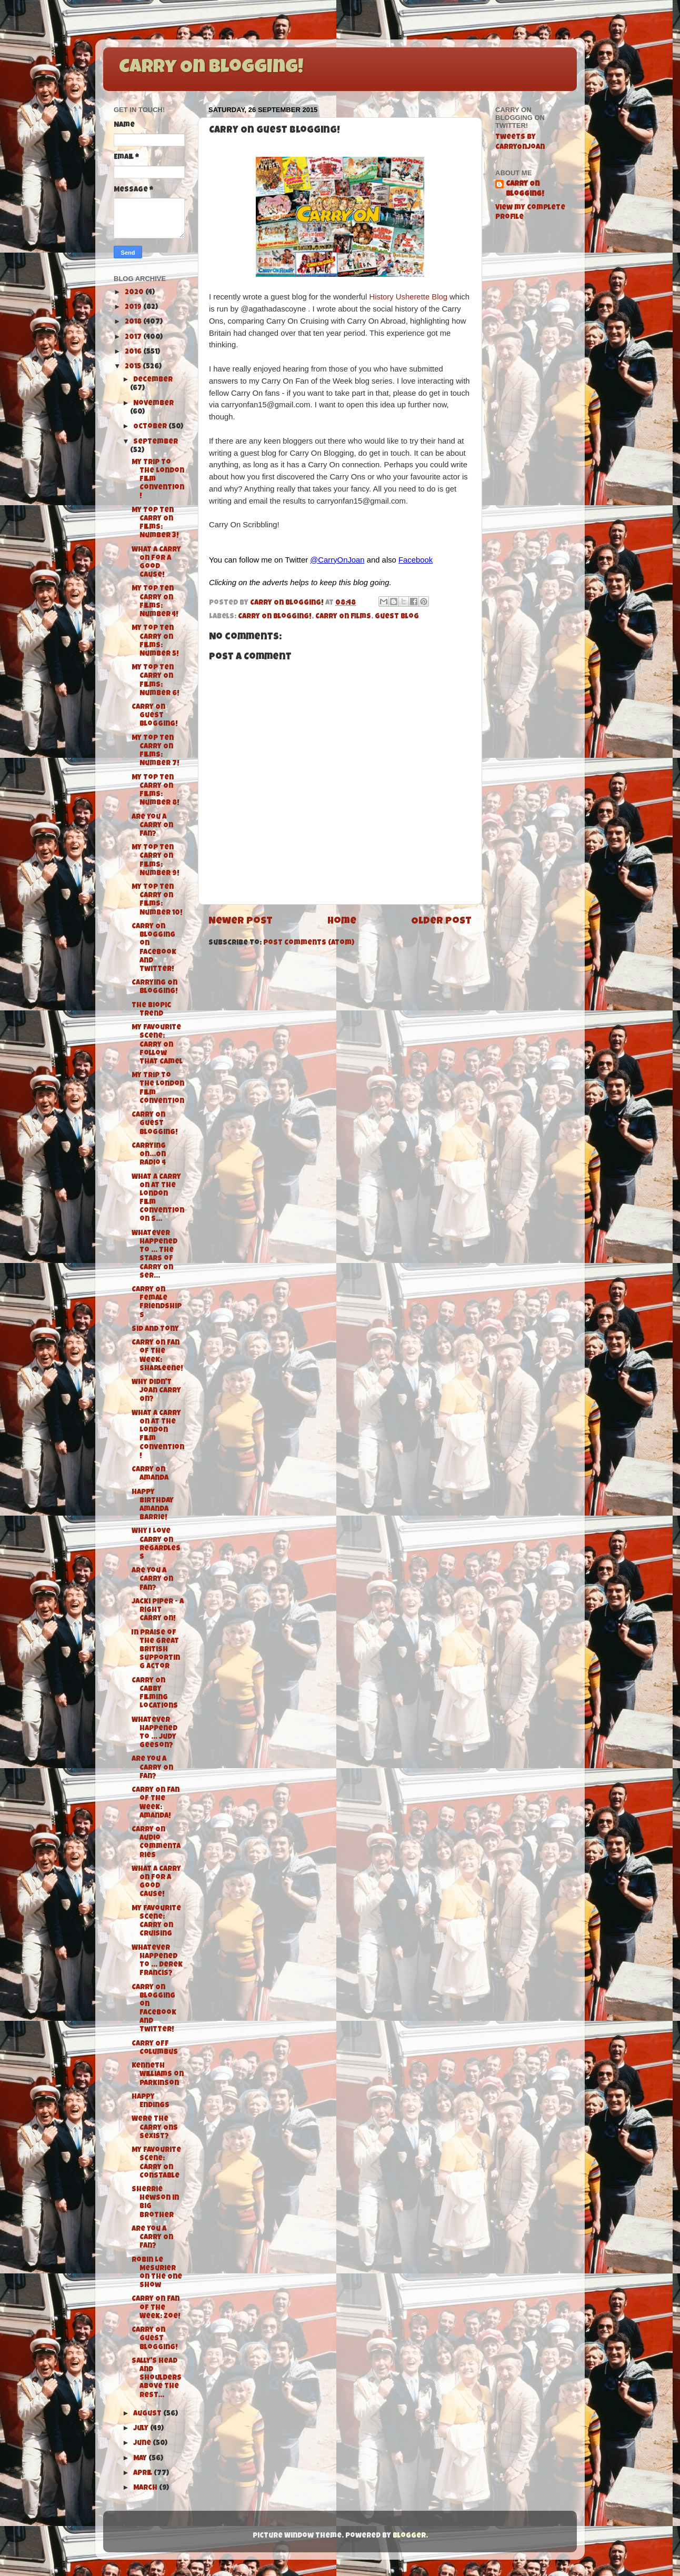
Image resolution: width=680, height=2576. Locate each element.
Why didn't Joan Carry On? (156, 1391)
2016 (134, 352)
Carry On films (343, 617)
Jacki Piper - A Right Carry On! (158, 1610)
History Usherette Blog (408, 297)
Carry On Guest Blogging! (155, 716)
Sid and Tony (155, 1329)
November (153, 403)
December (153, 380)
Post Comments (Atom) (308, 943)
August (148, 2414)
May (140, 2458)
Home (341, 922)
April (143, 2473)
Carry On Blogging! (211, 68)
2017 (134, 337)
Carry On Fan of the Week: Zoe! (156, 2308)
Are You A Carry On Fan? (152, 826)
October (150, 427)
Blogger (409, 2536)
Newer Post (240, 922)
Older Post (441, 922)
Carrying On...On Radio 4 (149, 1155)
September (155, 442)
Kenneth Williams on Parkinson (158, 2075)
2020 (135, 292)
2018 (134, 322)
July (141, 2428)
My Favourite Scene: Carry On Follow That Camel (157, 1045)
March (146, 2488)
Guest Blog (397, 617)
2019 (134, 307)
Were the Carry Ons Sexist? (155, 2128)
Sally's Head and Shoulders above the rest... (157, 2378)
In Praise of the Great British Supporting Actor (156, 1650)
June (143, 2443)
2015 (134, 367)
